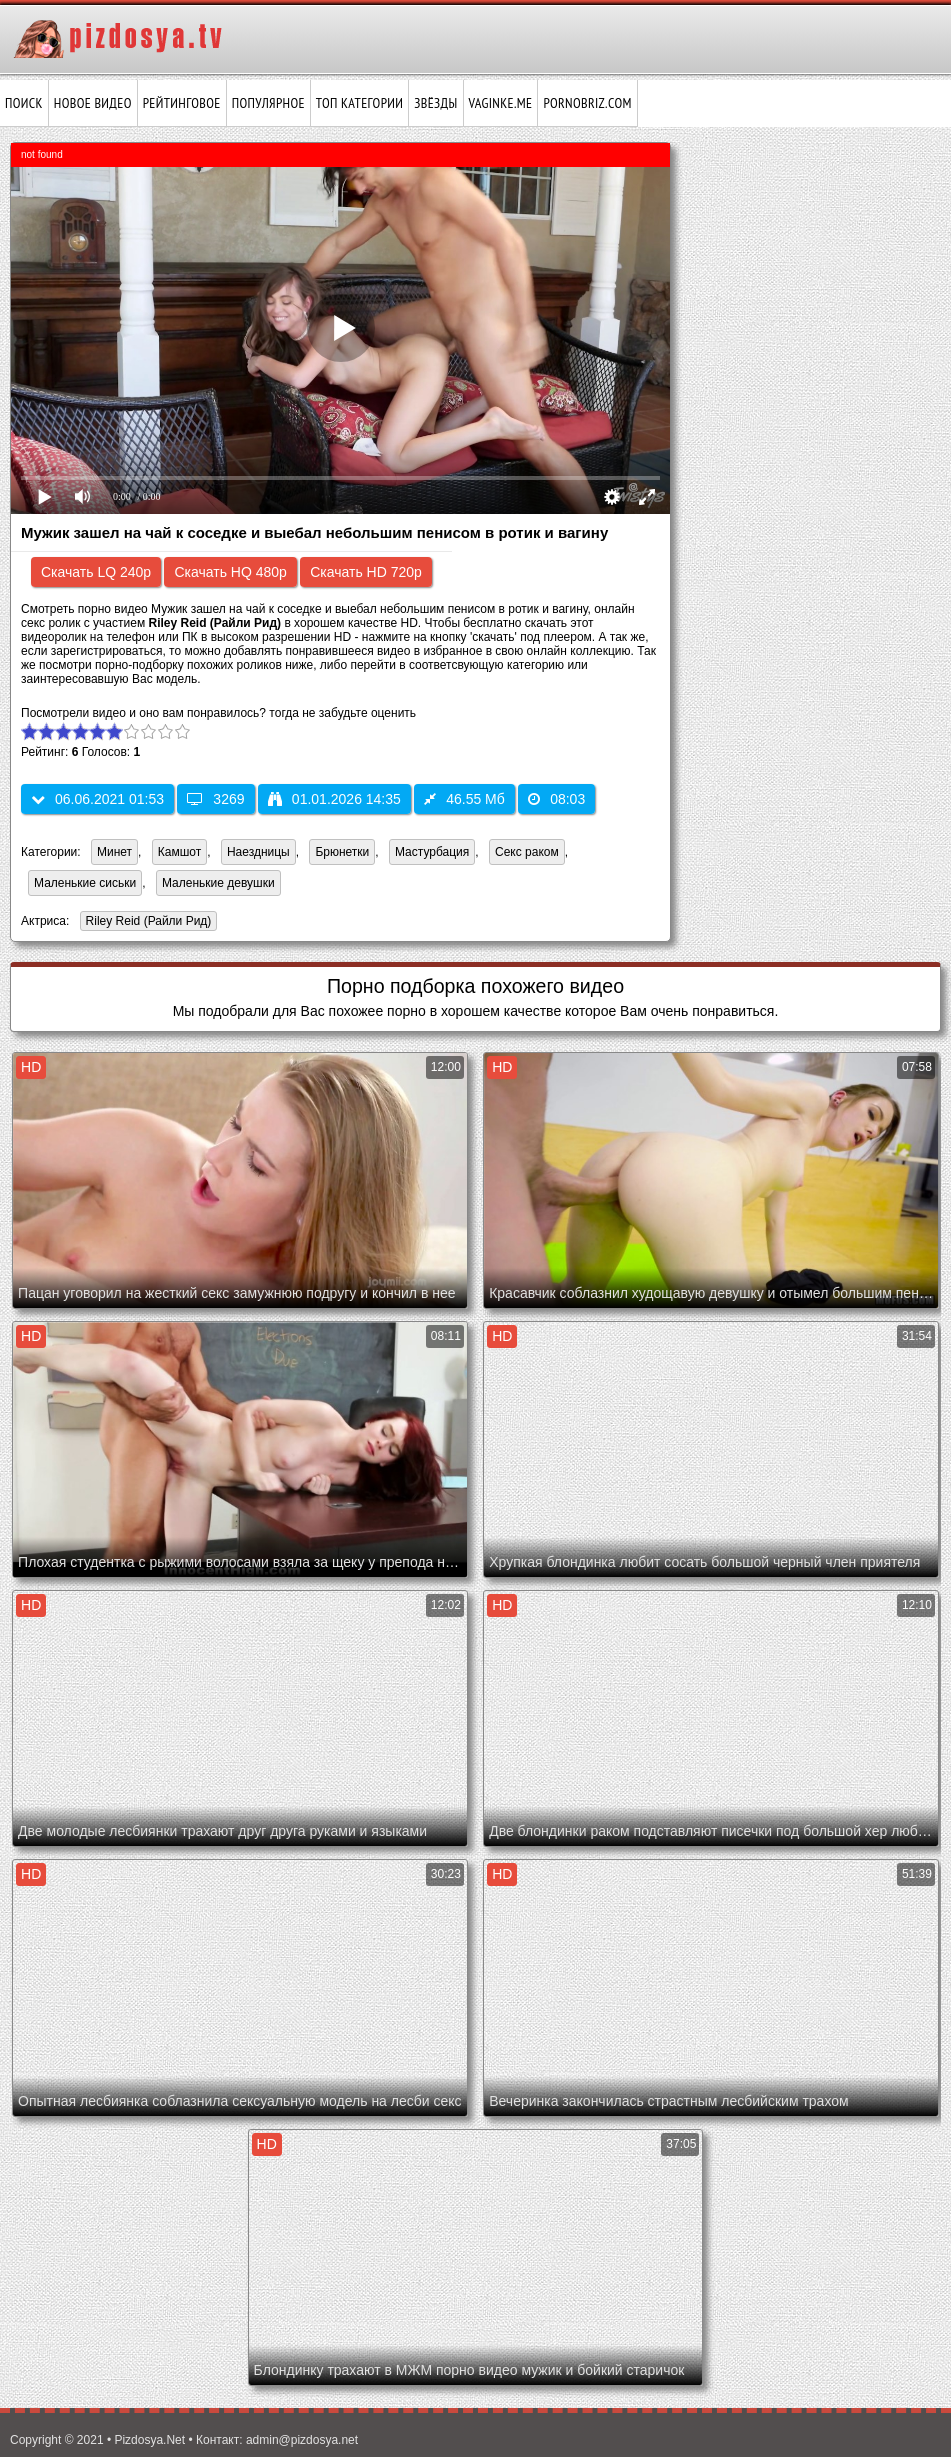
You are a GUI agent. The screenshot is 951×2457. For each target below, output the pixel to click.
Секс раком (527, 852)
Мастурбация (432, 852)
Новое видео (93, 103)
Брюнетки (342, 852)
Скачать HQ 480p (230, 572)
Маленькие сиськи (85, 883)
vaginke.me (501, 103)
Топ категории (359, 103)
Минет (114, 852)
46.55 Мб (464, 799)
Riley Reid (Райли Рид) (146, 922)
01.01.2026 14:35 (334, 799)
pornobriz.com (587, 103)
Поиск (24, 103)
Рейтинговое (182, 103)
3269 (215, 799)
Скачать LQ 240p (96, 572)
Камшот (179, 852)
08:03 (556, 799)
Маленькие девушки (218, 883)
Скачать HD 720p (366, 572)
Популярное (268, 103)
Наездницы (258, 852)
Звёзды (435, 103)
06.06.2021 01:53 (97, 799)
